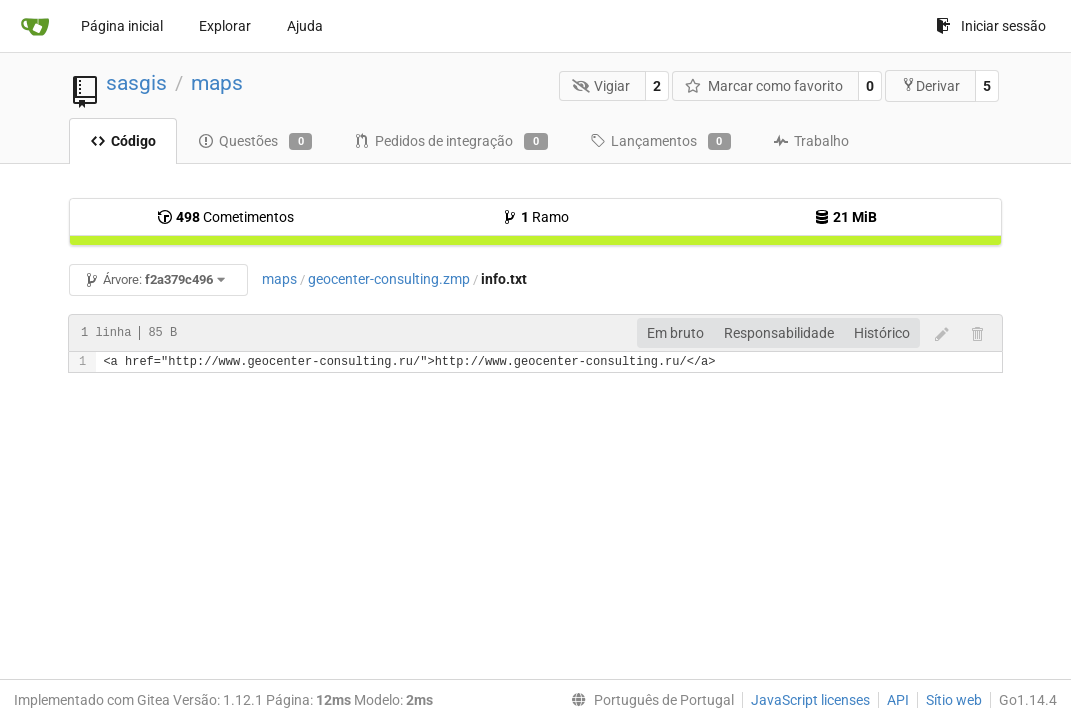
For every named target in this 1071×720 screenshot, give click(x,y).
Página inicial (122, 26)
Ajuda (305, 26)
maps (217, 83)
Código (123, 141)
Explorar (225, 26)
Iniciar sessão (991, 26)
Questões (255, 142)
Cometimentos (225, 217)
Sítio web (954, 700)
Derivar (930, 85)
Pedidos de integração (450, 142)
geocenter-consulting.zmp (389, 279)
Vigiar (601, 86)
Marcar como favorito (764, 86)
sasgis (136, 83)
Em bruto (675, 333)
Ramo (535, 217)
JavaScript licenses (810, 700)
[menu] (648, 700)
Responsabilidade (779, 333)
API (898, 700)
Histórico (882, 333)
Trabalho (811, 141)
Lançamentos (660, 142)
